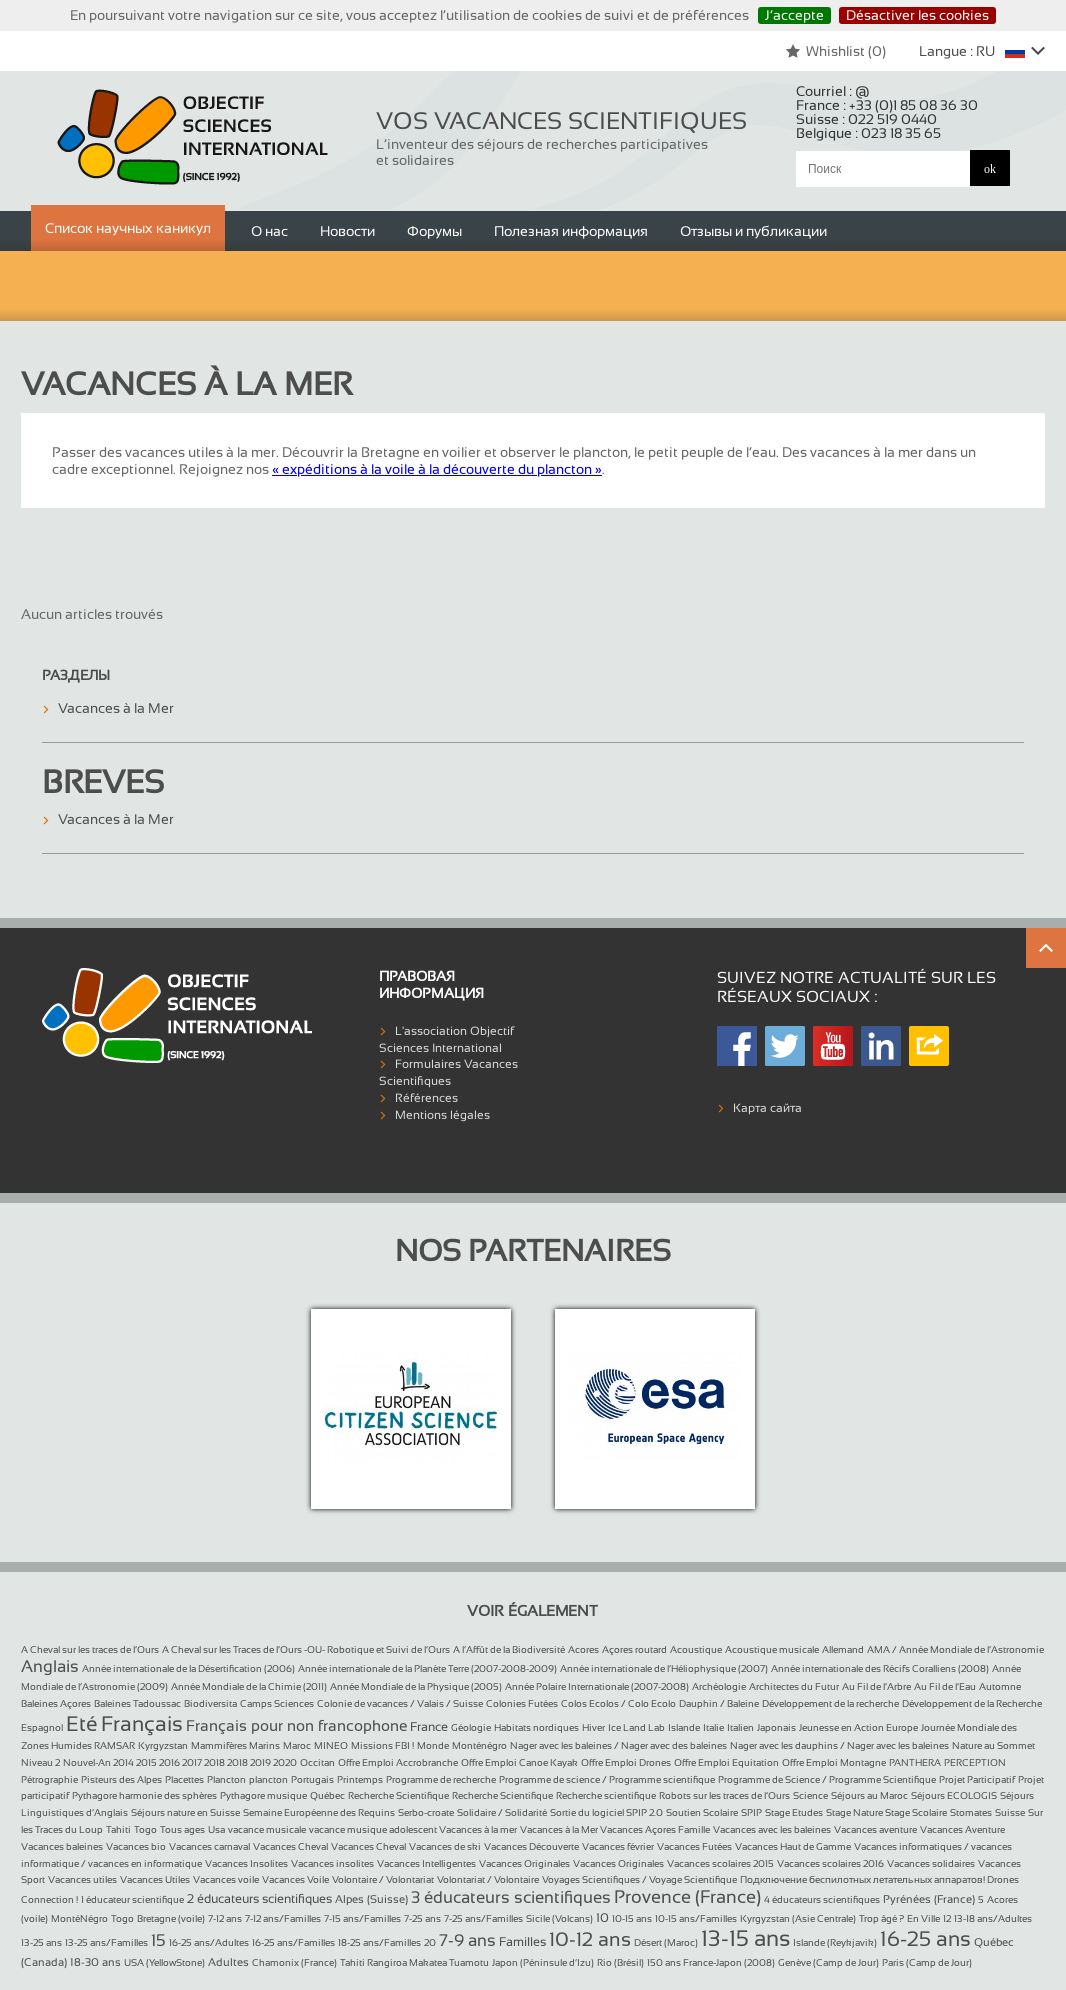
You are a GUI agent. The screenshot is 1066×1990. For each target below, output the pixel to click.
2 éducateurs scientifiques (259, 1899)
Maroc (297, 1745)
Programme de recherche (441, 1779)
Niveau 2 (40, 1762)
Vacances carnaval (209, 1846)
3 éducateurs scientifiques (511, 1897)
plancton (268, 1779)
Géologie (471, 1727)
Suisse (1010, 1812)
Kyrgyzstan (163, 1745)
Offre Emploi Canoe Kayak (519, 1762)
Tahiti (118, 1829)
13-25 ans (41, 1942)
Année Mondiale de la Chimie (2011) (249, 1686)
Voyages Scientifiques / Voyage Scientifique (639, 1879)
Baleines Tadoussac (137, 1703)
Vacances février (618, 1846)
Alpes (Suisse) (371, 1899)
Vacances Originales (524, 1863)
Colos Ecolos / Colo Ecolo (618, 1703)
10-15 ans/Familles (696, 1918)
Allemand (843, 1649)
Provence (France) (687, 1897)
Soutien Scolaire (702, 1812)
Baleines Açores (56, 1703)
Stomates (971, 1812)
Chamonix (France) (294, 1962)
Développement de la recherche (830, 1703)
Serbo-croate (426, 1812)
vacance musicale (267, 1829)
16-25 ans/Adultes (209, 1942)
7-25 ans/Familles (483, 1918)
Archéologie (719, 1686)
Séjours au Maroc (869, 1795)
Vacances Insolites (246, 1863)
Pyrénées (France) (929, 1899)
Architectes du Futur (794, 1686)
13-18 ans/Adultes (993, 1918)
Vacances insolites (332, 1863)
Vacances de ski (445, 1846)
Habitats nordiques (536, 1727)
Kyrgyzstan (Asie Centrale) (798, 1918)
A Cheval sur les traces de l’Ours (90, 1649)
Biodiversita (210, 1703)
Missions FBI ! (382, 1745)
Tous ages (182, 1829)
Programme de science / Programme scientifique (607, 1779)
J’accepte (794, 15)
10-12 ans (590, 1939)
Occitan (317, 1762)
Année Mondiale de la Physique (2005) (416, 1686)
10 (602, 1918)
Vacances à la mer (478, 1829)
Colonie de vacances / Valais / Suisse (400, 1703)
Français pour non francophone (296, 1725)
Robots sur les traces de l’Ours (724, 1795)
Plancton (226, 1779)
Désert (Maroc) (666, 1942)
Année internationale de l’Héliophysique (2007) (664, 1668)
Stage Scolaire (916, 1812)
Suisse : (866, 119)
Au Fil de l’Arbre (876, 1686)
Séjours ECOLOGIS (954, 1795)
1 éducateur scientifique (132, 1899)
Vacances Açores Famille (655, 1829)
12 (947, 1918)
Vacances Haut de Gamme (793, 1846)
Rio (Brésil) (620, 1962)
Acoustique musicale (772, 1649)
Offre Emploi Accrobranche (398, 1762)
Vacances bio (136, 1846)
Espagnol (42, 1727)
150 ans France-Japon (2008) (711, 1962)
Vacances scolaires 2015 (720, 1863)
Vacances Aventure (962, 1829)
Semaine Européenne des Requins (319, 1812)
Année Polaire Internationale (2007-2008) (597, 1686)
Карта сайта (767, 1108)
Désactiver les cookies (917, 15)
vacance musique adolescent (374, 1829)
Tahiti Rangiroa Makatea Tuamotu (414, 1962)
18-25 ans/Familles (379, 1942)
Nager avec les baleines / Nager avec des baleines (618, 1745)
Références (426, 1098)
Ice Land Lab (636, 1727)
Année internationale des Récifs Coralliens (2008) (880, 1668)
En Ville (923, 1918)
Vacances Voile (295, 1879)
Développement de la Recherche (972, 1703)
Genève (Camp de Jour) (828, 1962)
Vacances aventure (875, 1829)
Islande (684, 1727)
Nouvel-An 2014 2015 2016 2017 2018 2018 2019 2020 (180, 1762)
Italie (713, 1727)
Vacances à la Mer (116, 708)
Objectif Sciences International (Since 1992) (193, 137)
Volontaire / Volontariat (383, 1879)
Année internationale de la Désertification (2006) (188, 1668)
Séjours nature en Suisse (185, 1812)
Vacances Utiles (155, 1879)
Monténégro (479, 1745)
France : (887, 105)
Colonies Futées (522, 1703)
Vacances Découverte (531, 1846)
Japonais (776, 1727)
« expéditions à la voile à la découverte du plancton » (437, 469)
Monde (433, 1745)
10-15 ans (632, 1918)
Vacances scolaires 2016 (830, 1863)
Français (142, 1723)
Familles (522, 1942)
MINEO (331, 1745)
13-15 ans (745, 1938)
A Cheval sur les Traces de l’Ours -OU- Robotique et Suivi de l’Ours (306, 1649)
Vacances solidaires (931, 1863)
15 (158, 1940)
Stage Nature (855, 1812)
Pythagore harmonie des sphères (144, 1795)
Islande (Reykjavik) (835, 1942)
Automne (1000, 1686)
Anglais (50, 1666)
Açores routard (634, 1649)
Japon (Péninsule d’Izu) (543, 1962)
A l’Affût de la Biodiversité (509, 1649)
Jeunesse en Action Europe (858, 1727)
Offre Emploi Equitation (726, 1762)
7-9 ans (467, 1940)
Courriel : (833, 91)
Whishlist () (835, 51)
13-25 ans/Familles (106, 1942)
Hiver (593, 1727)
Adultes (228, 1962)
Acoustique (696, 1649)
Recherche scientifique (606, 1795)
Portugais (312, 1779)
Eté (82, 1723)
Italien (740, 1727)
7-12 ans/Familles (283, 1918)
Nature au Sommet (993, 1745)
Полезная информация (571, 231)
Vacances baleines (62, 1846)
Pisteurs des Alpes (121, 1779)
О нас (269, 231)
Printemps (360, 1779)
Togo (145, 1829)
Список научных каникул (128, 228)
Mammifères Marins (235, 1745)
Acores (583, 1649)
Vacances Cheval (290, 1846)
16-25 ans (925, 1938)
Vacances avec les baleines (772, 1829)
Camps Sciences (277, 1703)
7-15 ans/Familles (362, 1918)
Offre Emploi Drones (626, 1762)
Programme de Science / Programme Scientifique (827, 1779)
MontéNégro (79, 1918)
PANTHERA (915, 1762)
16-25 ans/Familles (293, 1942)
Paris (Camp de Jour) (927, 1962)
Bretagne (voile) (171, 1918)
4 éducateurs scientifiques (822, 1899)
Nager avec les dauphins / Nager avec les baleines (839, 1745)
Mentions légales (442, 1115)
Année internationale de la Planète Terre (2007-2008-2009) (427, 1668)
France (429, 1727)
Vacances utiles (82, 1879)
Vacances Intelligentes (426, 1863)
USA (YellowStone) (164, 1962)
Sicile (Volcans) (559, 1918)
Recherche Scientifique (398, 1795)
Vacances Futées (694, 1846)
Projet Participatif (977, 1779)
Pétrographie (49, 1779)
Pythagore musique (263, 1795)
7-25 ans (422, 1918)
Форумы (434, 231)
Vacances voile (226, 1879)
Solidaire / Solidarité (502, 1812)
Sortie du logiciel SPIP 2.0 (606, 1812)
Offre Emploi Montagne (834, 1762)
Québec (327, 1795)
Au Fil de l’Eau (945, 1686)
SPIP (751, 1812)
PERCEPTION (975, 1762)
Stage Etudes (794, 1812)
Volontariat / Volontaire (488, 1879)
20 (430, 1942)
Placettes (184, 1779)
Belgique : (868, 133)
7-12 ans (225, 1918)
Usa (216, 1829)
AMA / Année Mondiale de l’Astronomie (955, 1649)
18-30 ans (95, 1962)
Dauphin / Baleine (719, 1703)
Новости (347, 231)
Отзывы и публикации (753, 231)
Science (810, 1795)
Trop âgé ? (881, 1918)
